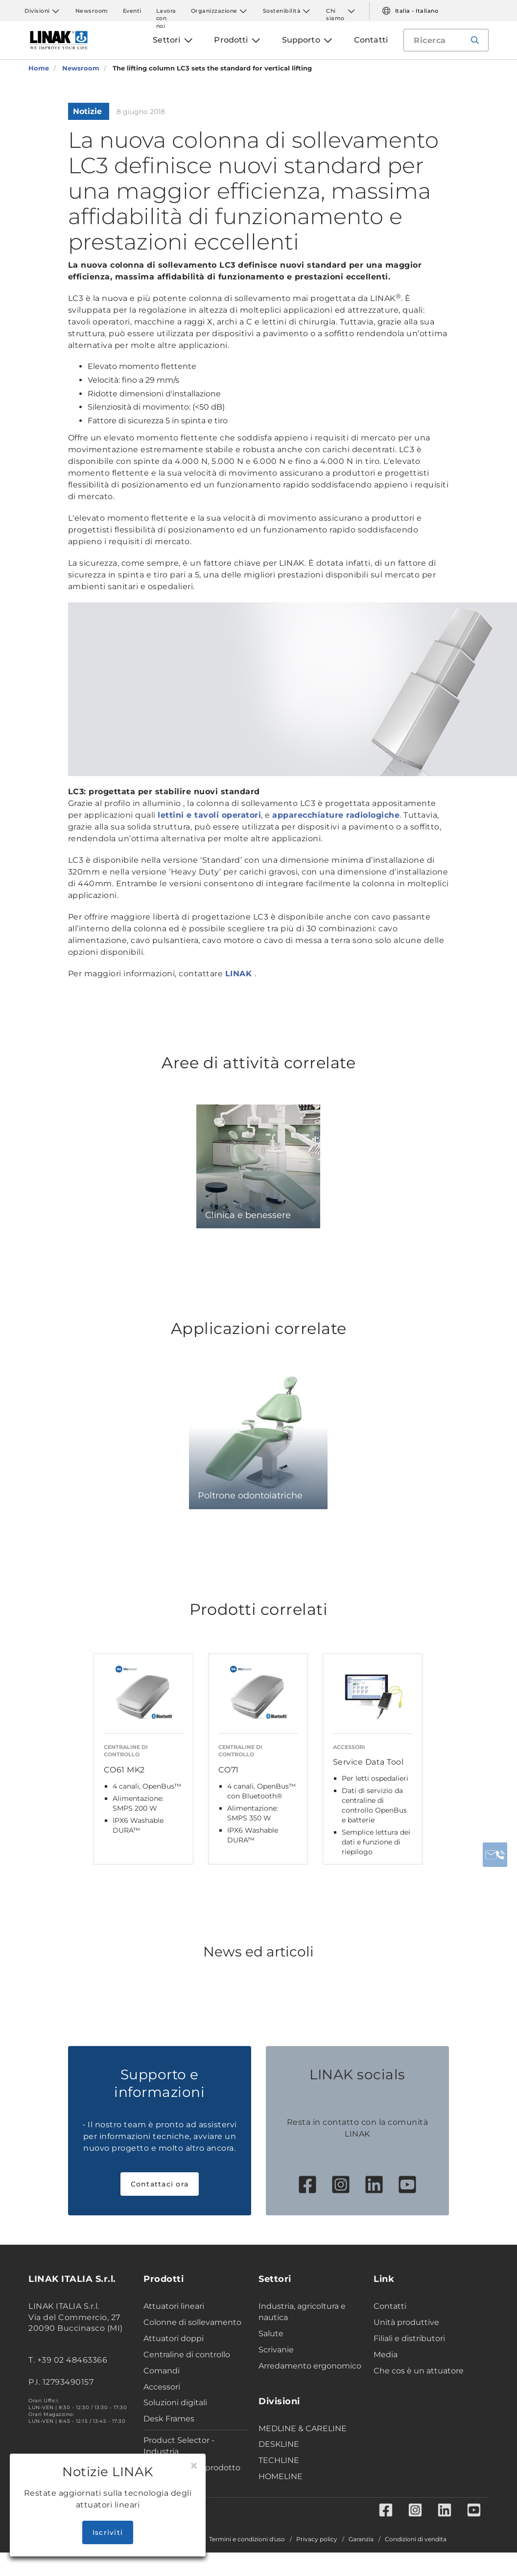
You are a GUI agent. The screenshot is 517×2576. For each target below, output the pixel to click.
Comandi (161, 2370)
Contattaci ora (160, 2184)
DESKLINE (278, 2444)
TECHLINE (278, 2460)
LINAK (240, 973)
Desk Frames (168, 2418)
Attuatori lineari (173, 2306)
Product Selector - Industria (178, 2446)
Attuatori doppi (173, 2338)
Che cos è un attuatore (419, 2370)
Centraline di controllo (186, 2354)
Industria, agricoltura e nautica (302, 2311)
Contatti (390, 2306)
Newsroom (91, 10)
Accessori (161, 2387)
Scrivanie (276, 2349)
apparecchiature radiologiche (336, 815)
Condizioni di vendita (415, 2539)
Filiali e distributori (409, 2338)
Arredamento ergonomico (309, 2365)
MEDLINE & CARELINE (302, 2428)
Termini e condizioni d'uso (247, 2539)
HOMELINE (280, 2476)
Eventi (132, 10)
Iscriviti (108, 2532)
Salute (270, 2333)
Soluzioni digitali (175, 2402)
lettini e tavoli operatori (209, 815)
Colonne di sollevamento (192, 2322)
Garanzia (361, 2539)
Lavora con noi (166, 11)
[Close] (193, 2466)
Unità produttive (406, 2322)
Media (386, 2354)
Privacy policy (316, 2539)
